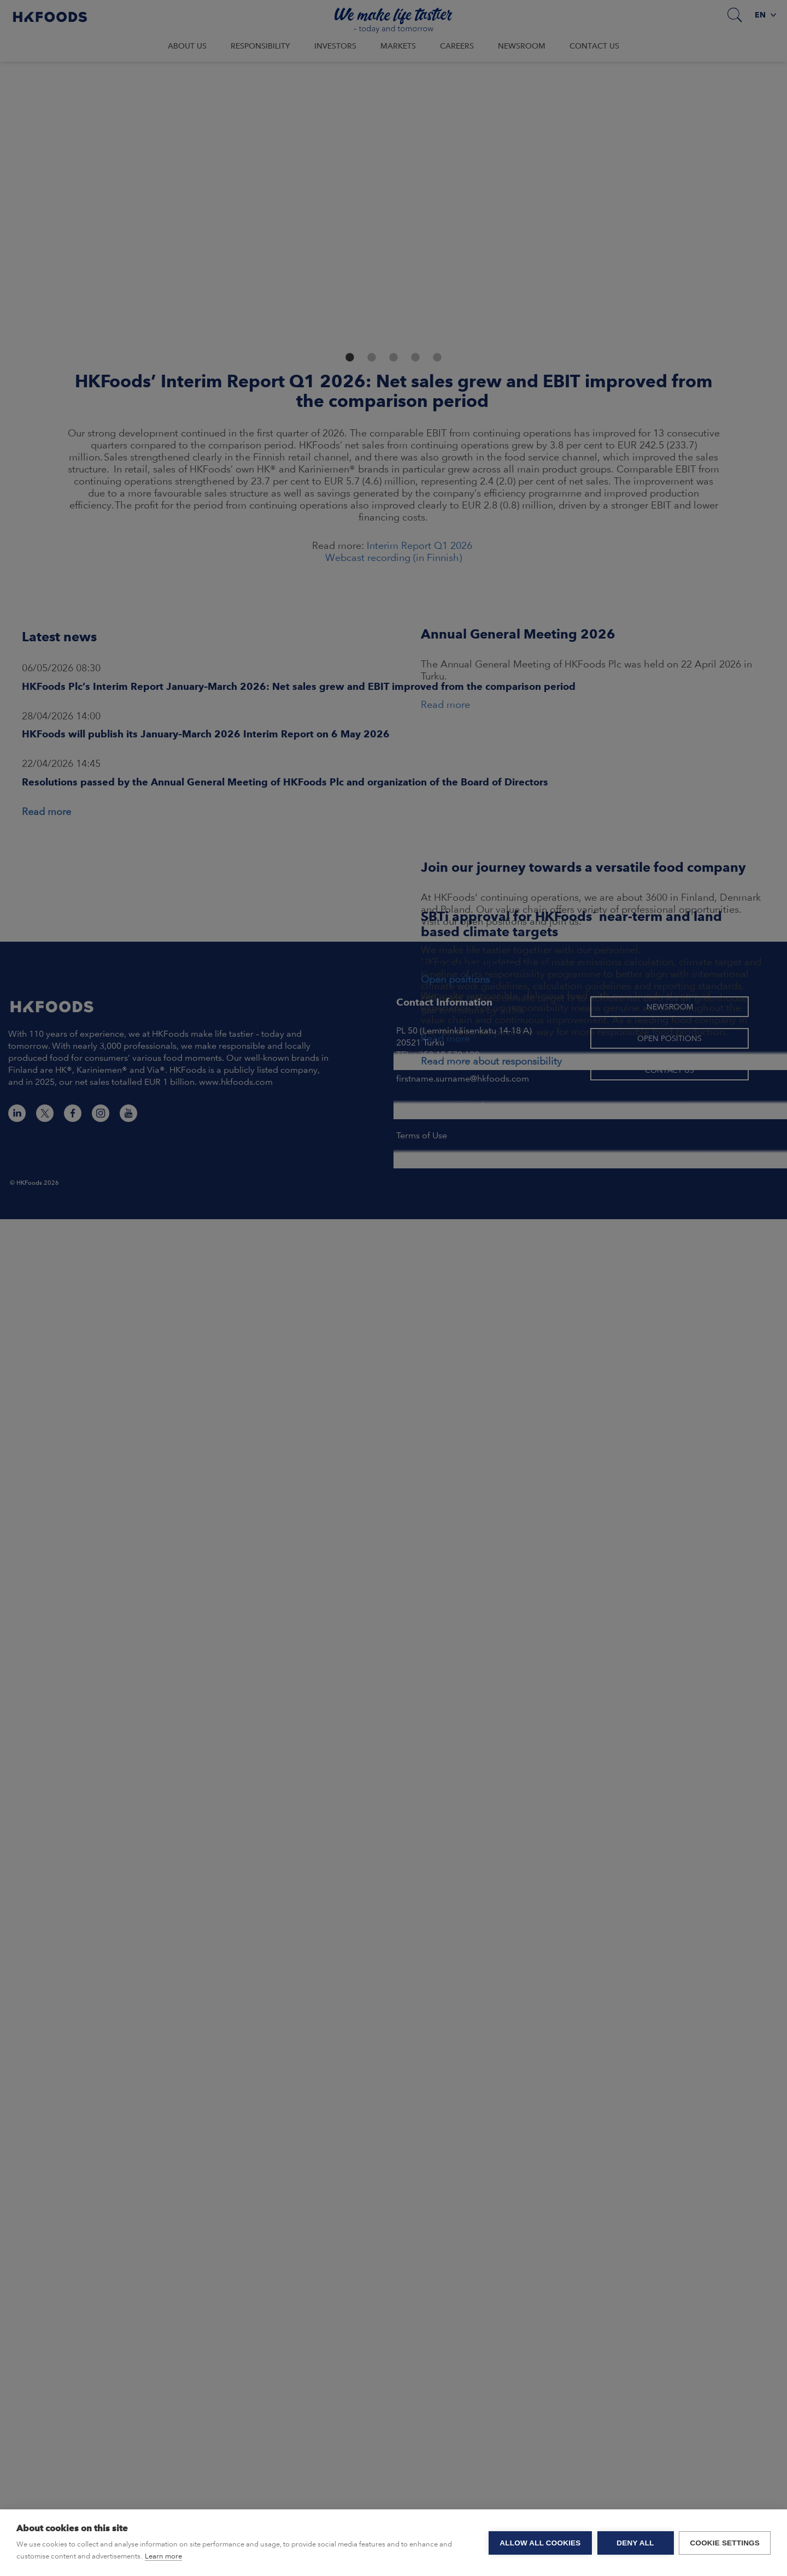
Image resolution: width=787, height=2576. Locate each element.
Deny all (635, 2543)
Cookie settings (725, 2543)
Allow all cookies (540, 2543)
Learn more (163, 2556)
